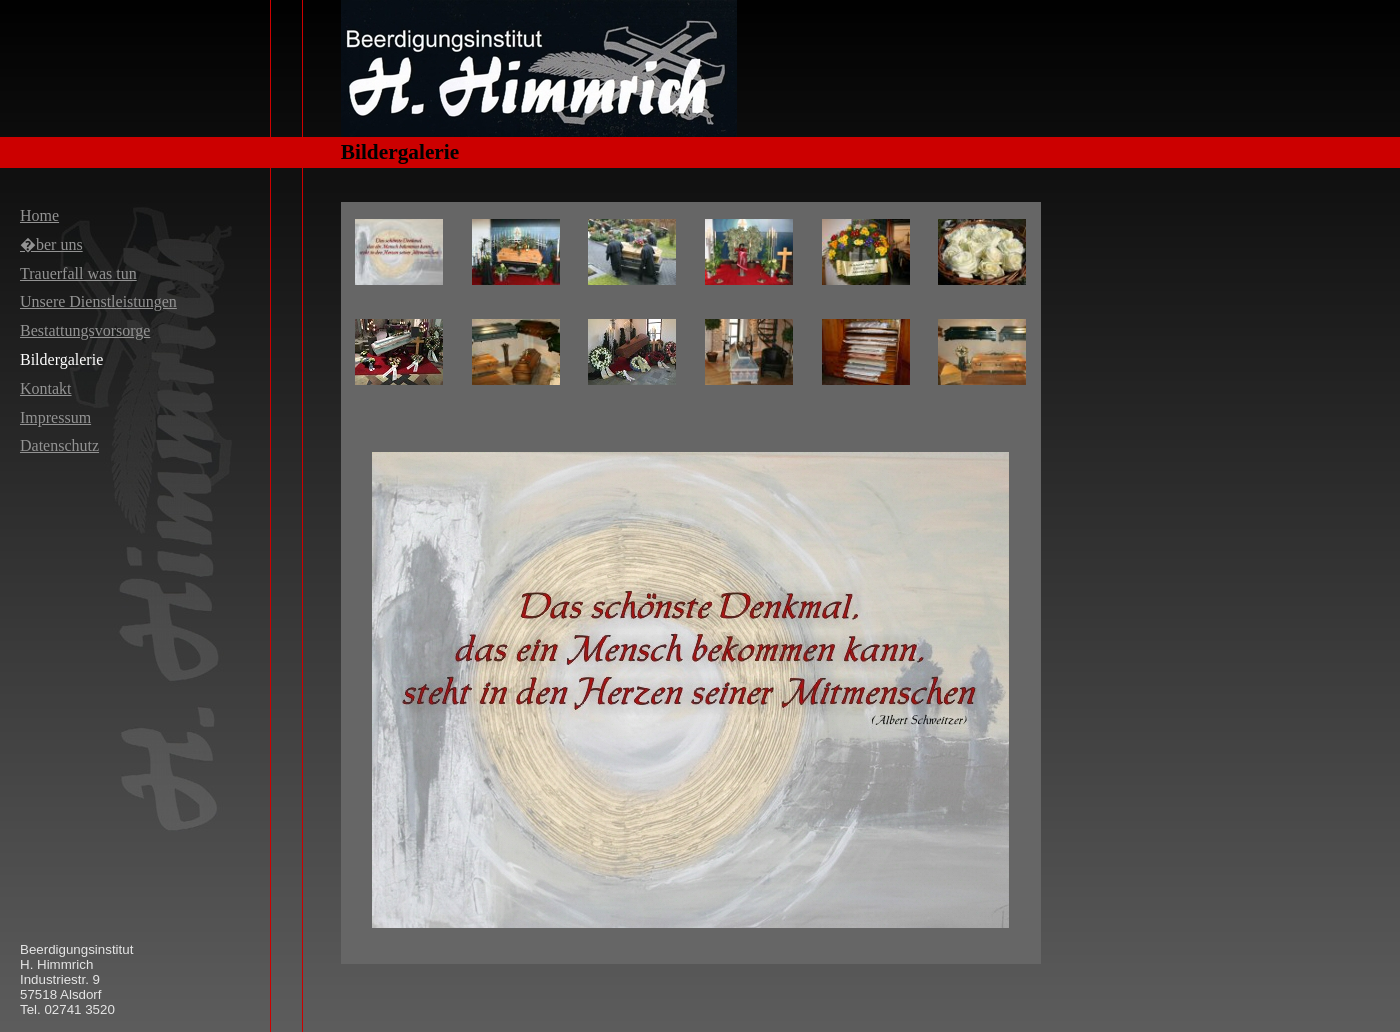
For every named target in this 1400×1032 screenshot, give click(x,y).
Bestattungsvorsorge (85, 330)
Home (39, 215)
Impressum (55, 417)
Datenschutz (59, 445)
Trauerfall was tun (78, 273)
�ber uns (51, 244)
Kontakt (46, 388)
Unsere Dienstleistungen (98, 301)
